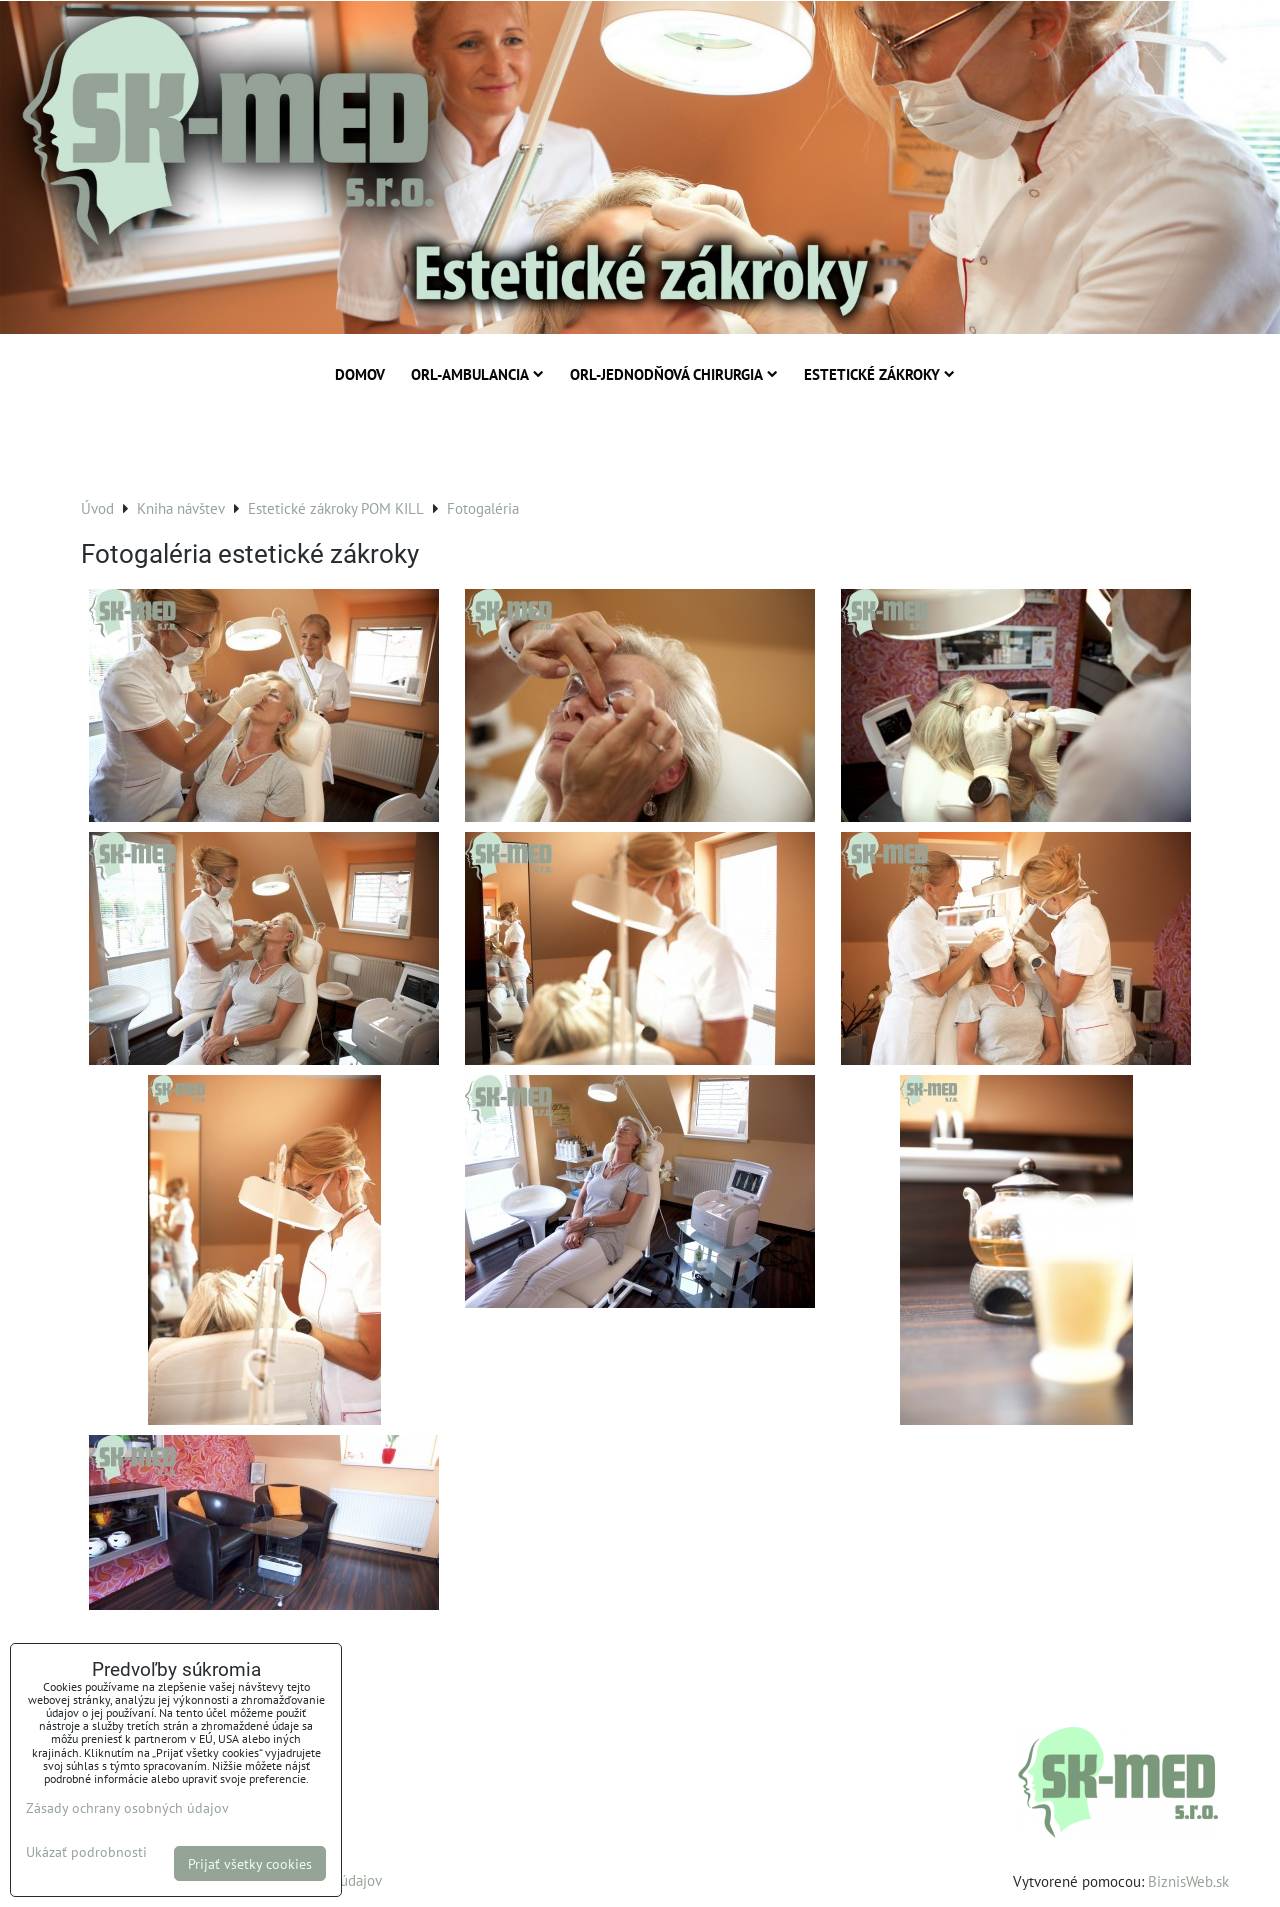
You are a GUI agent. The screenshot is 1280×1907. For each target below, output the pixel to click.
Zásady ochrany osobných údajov (127, 1807)
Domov (360, 374)
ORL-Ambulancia (477, 374)
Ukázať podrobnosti (86, 1852)
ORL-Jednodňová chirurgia (674, 374)
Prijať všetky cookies (250, 1863)
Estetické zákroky (879, 374)
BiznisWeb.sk (1188, 1881)
